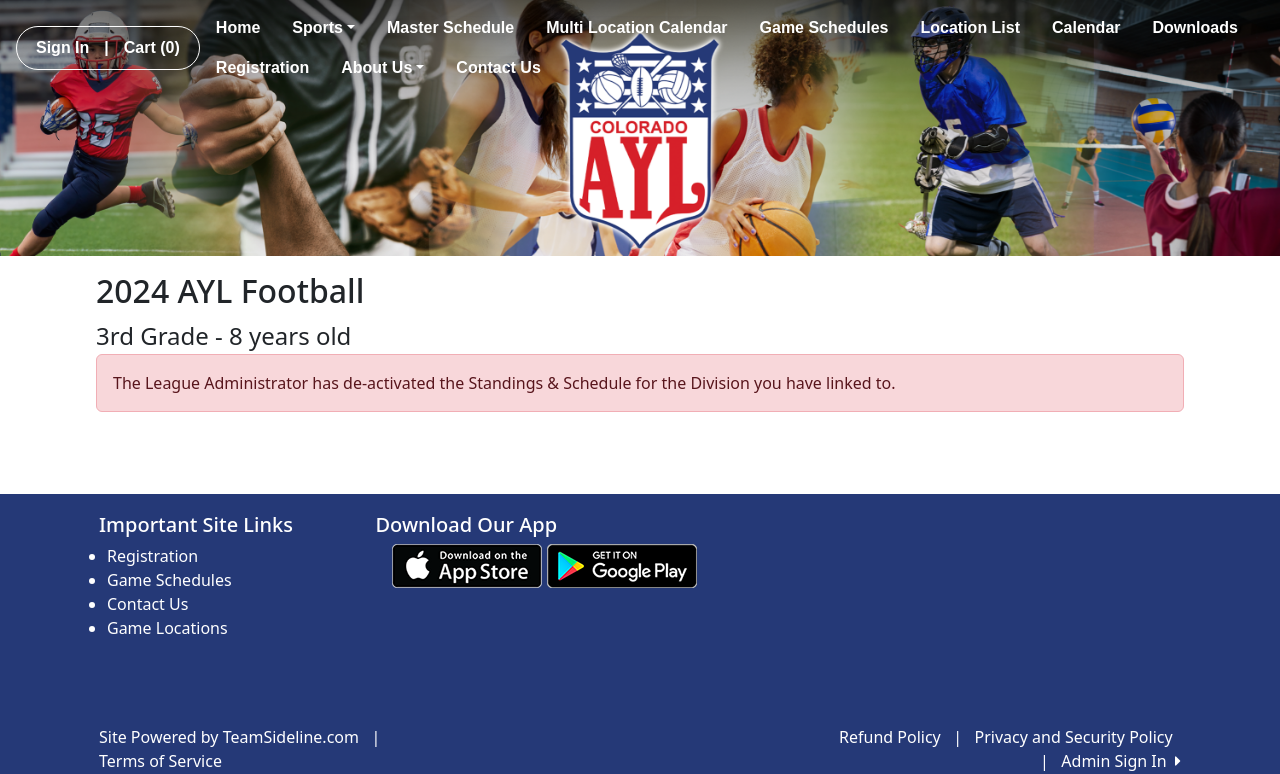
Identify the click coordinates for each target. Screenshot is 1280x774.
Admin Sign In (1121, 761)
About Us (382, 67)
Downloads (1195, 27)
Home (238, 27)
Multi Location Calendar (636, 27)
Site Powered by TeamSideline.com (229, 737)
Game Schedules (824, 27)
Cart (152, 47)
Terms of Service (160, 761)
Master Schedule (450, 27)
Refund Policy (890, 737)
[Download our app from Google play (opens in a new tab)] (622, 565)
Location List (970, 27)
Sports (323, 27)
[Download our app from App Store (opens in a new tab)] (467, 565)
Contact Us (498, 67)
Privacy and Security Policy (1074, 737)
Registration (262, 67)
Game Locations (167, 628)
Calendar (1086, 27)
